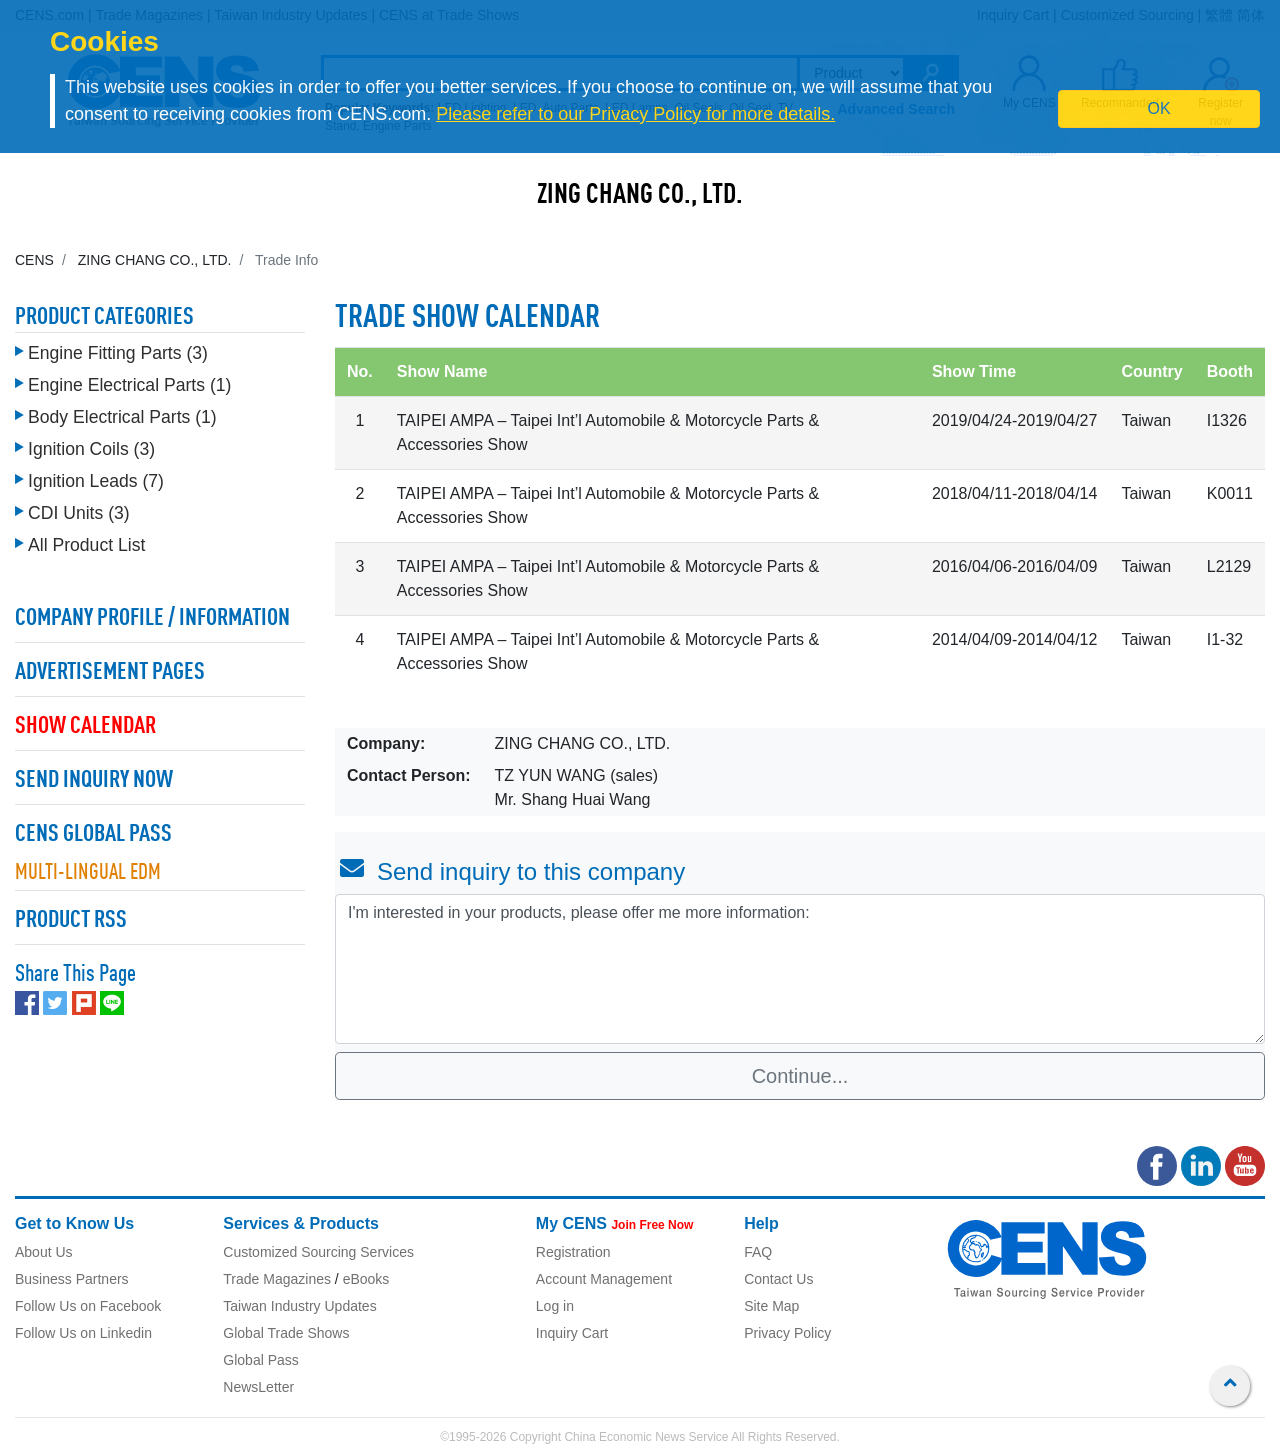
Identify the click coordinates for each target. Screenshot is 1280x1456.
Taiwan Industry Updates (299, 1306)
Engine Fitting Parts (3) (118, 348)
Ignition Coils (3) (91, 444)
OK (1159, 108)
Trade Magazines (277, 1279)
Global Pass (260, 1360)
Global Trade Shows (286, 1333)
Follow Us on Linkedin (83, 1333)
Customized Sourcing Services (318, 1252)
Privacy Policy (787, 1333)
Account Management (604, 1279)
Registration (573, 1252)
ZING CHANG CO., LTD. (640, 196)
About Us (44, 1252)
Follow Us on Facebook (88, 1306)
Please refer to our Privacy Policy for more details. (635, 114)
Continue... (800, 1076)
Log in (555, 1306)
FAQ (758, 1252)
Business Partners (72, 1279)
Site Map (771, 1306)
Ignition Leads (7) (96, 476)
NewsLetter (258, 1387)
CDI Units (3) (79, 508)
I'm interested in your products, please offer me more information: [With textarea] (800, 969)
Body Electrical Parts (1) (122, 412)
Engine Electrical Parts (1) (129, 380)
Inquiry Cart (572, 1333)
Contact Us (778, 1279)
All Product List (86, 540)
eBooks (366, 1279)
